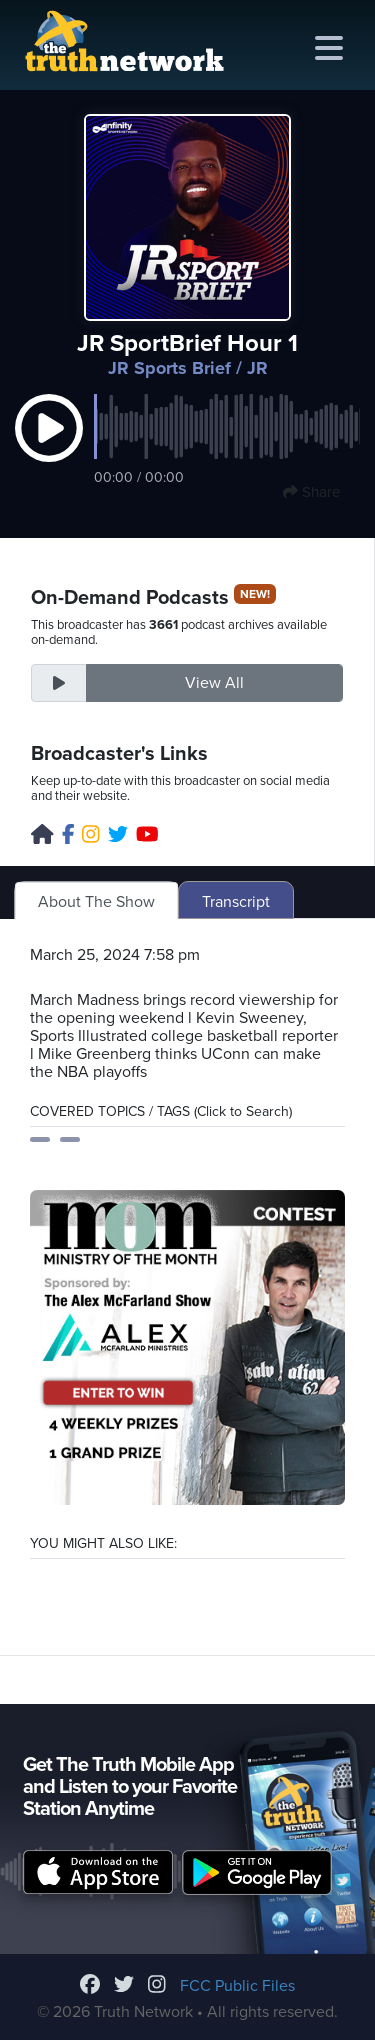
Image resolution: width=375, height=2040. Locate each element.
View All (214, 683)
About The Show (96, 902)
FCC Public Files (237, 1986)
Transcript (236, 902)
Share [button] (311, 492)
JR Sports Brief (169, 368)
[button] (49, 449)
